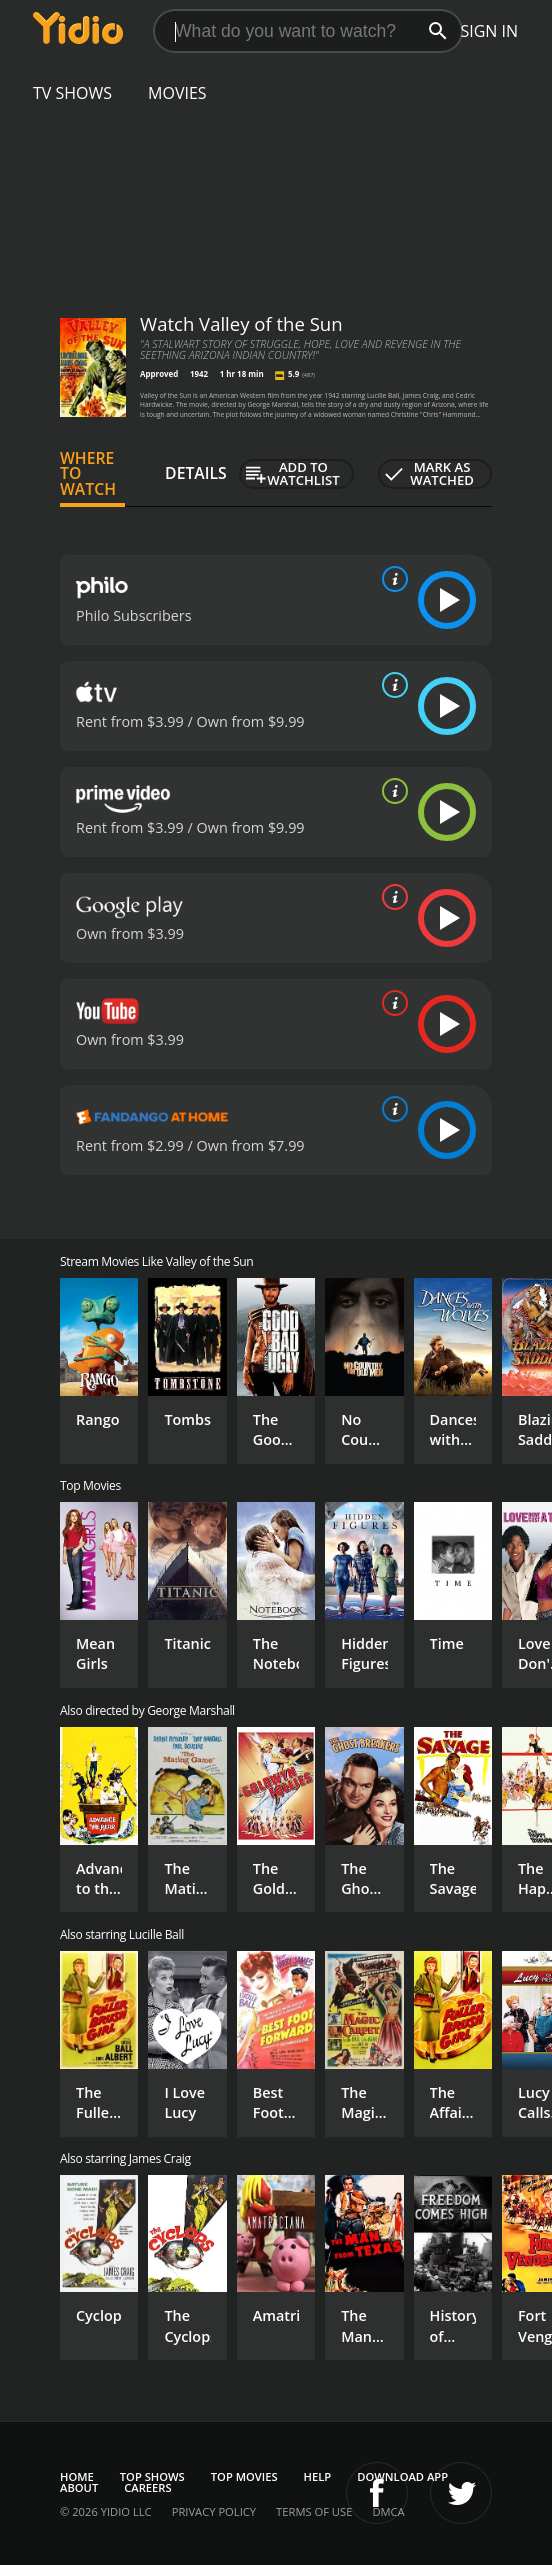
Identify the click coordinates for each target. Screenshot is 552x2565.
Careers (147, 2487)
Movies (177, 93)
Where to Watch (88, 474)
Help (318, 2476)
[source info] (391, 579)
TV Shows (72, 93)
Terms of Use (314, 2511)
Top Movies (244, 2476)
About (79, 2487)
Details (196, 473)
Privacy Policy (214, 2511)
